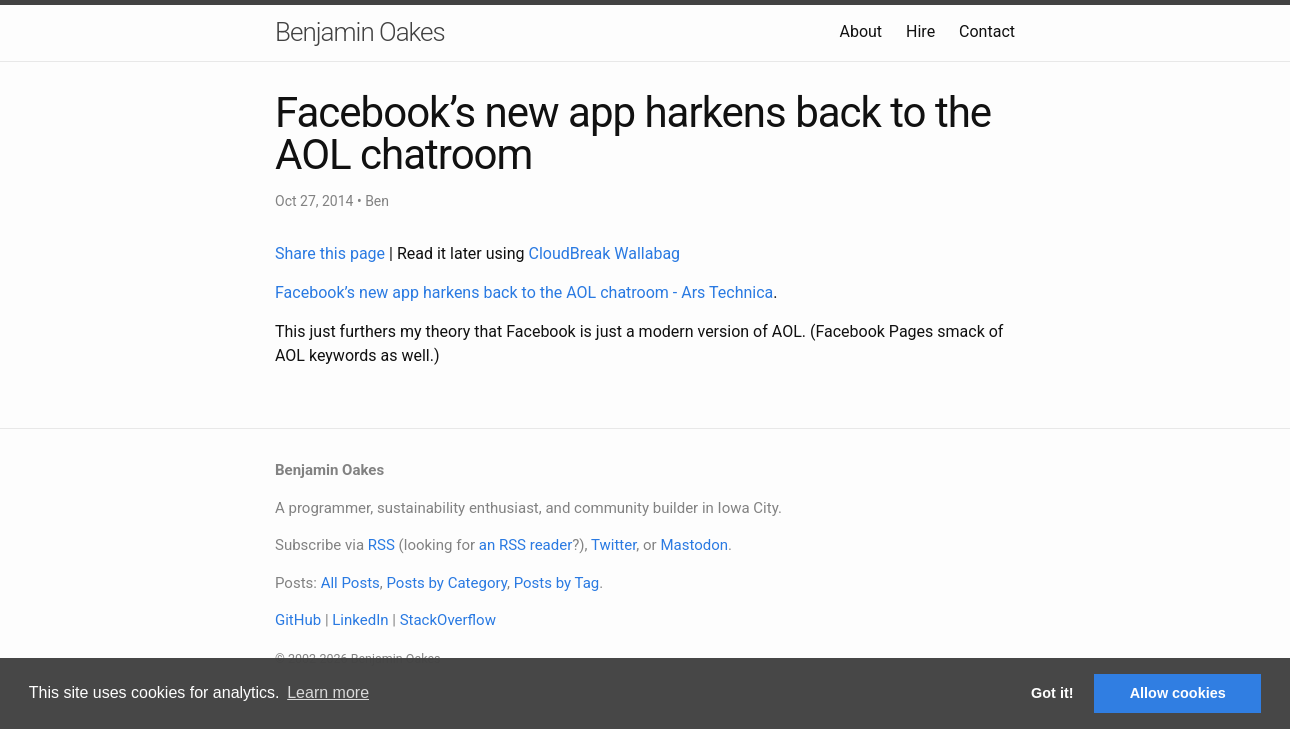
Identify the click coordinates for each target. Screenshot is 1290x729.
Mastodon (694, 545)
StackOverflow (448, 620)
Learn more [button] (328, 692)
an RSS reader (526, 545)
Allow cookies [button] (1178, 693)
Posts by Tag (557, 583)
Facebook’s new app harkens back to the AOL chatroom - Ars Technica (524, 292)
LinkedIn (360, 620)
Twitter (613, 545)
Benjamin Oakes (360, 32)
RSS (381, 545)
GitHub (298, 620)
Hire (920, 31)
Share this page (332, 253)
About (860, 31)
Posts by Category (446, 583)
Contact (987, 31)
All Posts (350, 583)
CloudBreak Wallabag (605, 253)
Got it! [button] (1052, 693)
